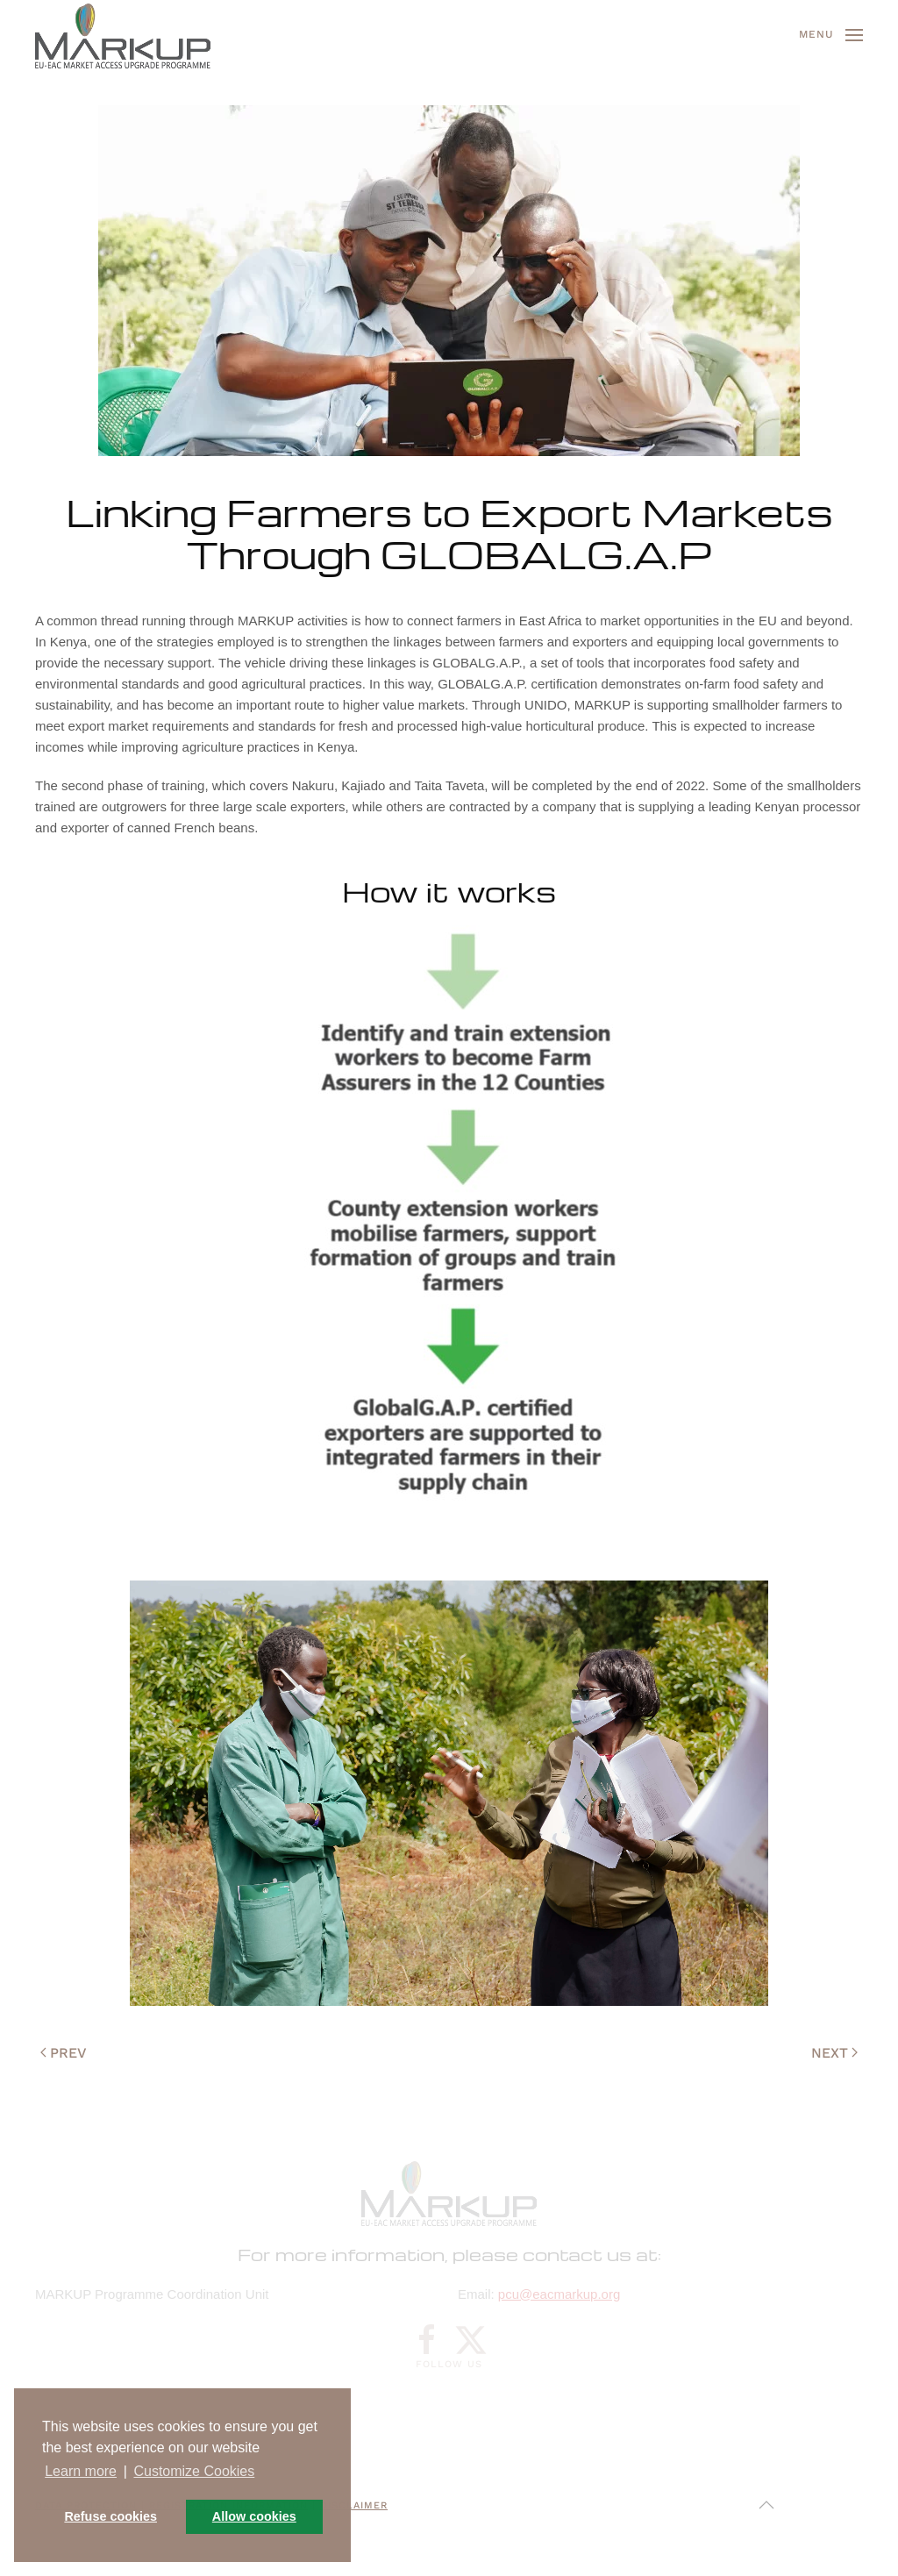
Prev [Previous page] (63, 2052)
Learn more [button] (81, 2471)
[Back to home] (122, 35)
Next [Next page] (834, 2052)
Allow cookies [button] (254, 2516)
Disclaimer (354, 2505)
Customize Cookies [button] (193, 2471)
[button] (831, 35)
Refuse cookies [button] (110, 2516)
